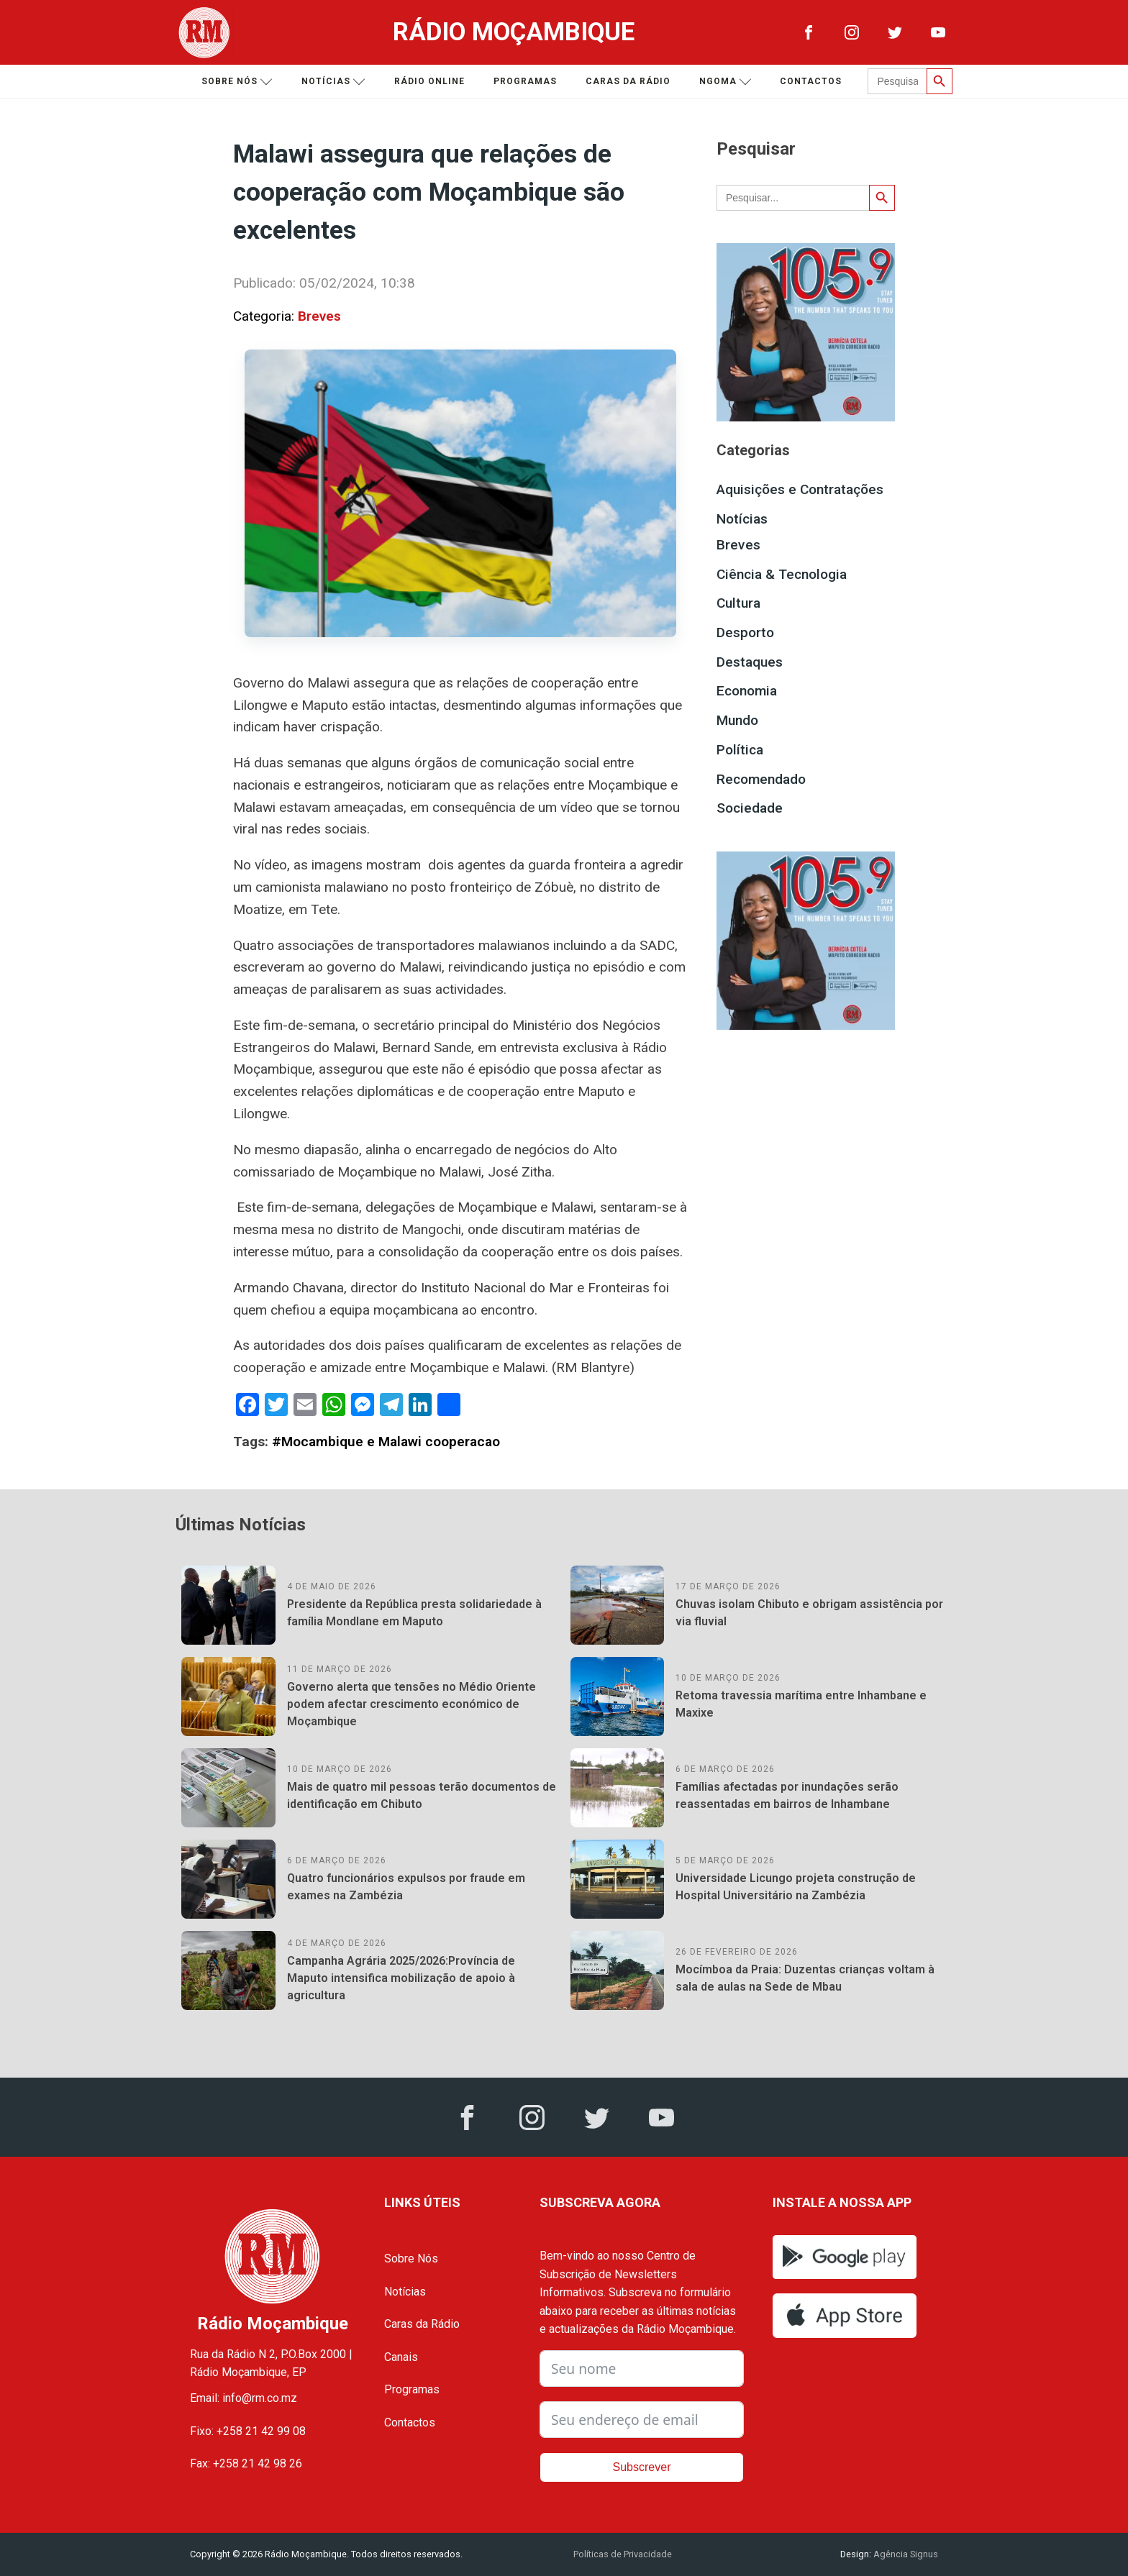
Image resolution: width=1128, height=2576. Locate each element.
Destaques (750, 662)
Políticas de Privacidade (622, 2554)
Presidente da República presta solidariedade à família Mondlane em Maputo (414, 1612)
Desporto (745, 632)
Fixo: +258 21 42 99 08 (248, 2431)
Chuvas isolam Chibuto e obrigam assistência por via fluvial (809, 1612)
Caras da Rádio (628, 81)
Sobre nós (237, 82)
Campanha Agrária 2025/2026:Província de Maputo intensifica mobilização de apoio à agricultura (401, 1978)
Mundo (737, 720)
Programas (525, 81)
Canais (401, 2357)
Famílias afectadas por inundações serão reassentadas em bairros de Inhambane (787, 1795)
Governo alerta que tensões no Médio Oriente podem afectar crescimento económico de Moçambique (411, 1704)
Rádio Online (429, 81)
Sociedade (750, 808)
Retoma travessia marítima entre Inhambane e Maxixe (801, 1704)
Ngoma (725, 82)
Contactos (811, 81)
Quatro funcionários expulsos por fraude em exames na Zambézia (406, 1886)
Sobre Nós (411, 2258)
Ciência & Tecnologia (782, 574)
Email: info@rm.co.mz (243, 2398)
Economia (747, 690)
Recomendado (761, 779)
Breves (319, 316)
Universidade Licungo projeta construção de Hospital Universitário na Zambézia (796, 1886)
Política (740, 749)
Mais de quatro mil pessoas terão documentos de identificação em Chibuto (421, 1795)
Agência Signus (904, 2554)
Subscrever (642, 2467)
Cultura (738, 603)
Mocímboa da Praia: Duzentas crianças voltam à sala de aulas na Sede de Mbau (805, 1978)
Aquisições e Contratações (800, 489)
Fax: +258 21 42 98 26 (246, 2463)
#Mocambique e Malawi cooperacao (386, 1441)
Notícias (333, 82)
